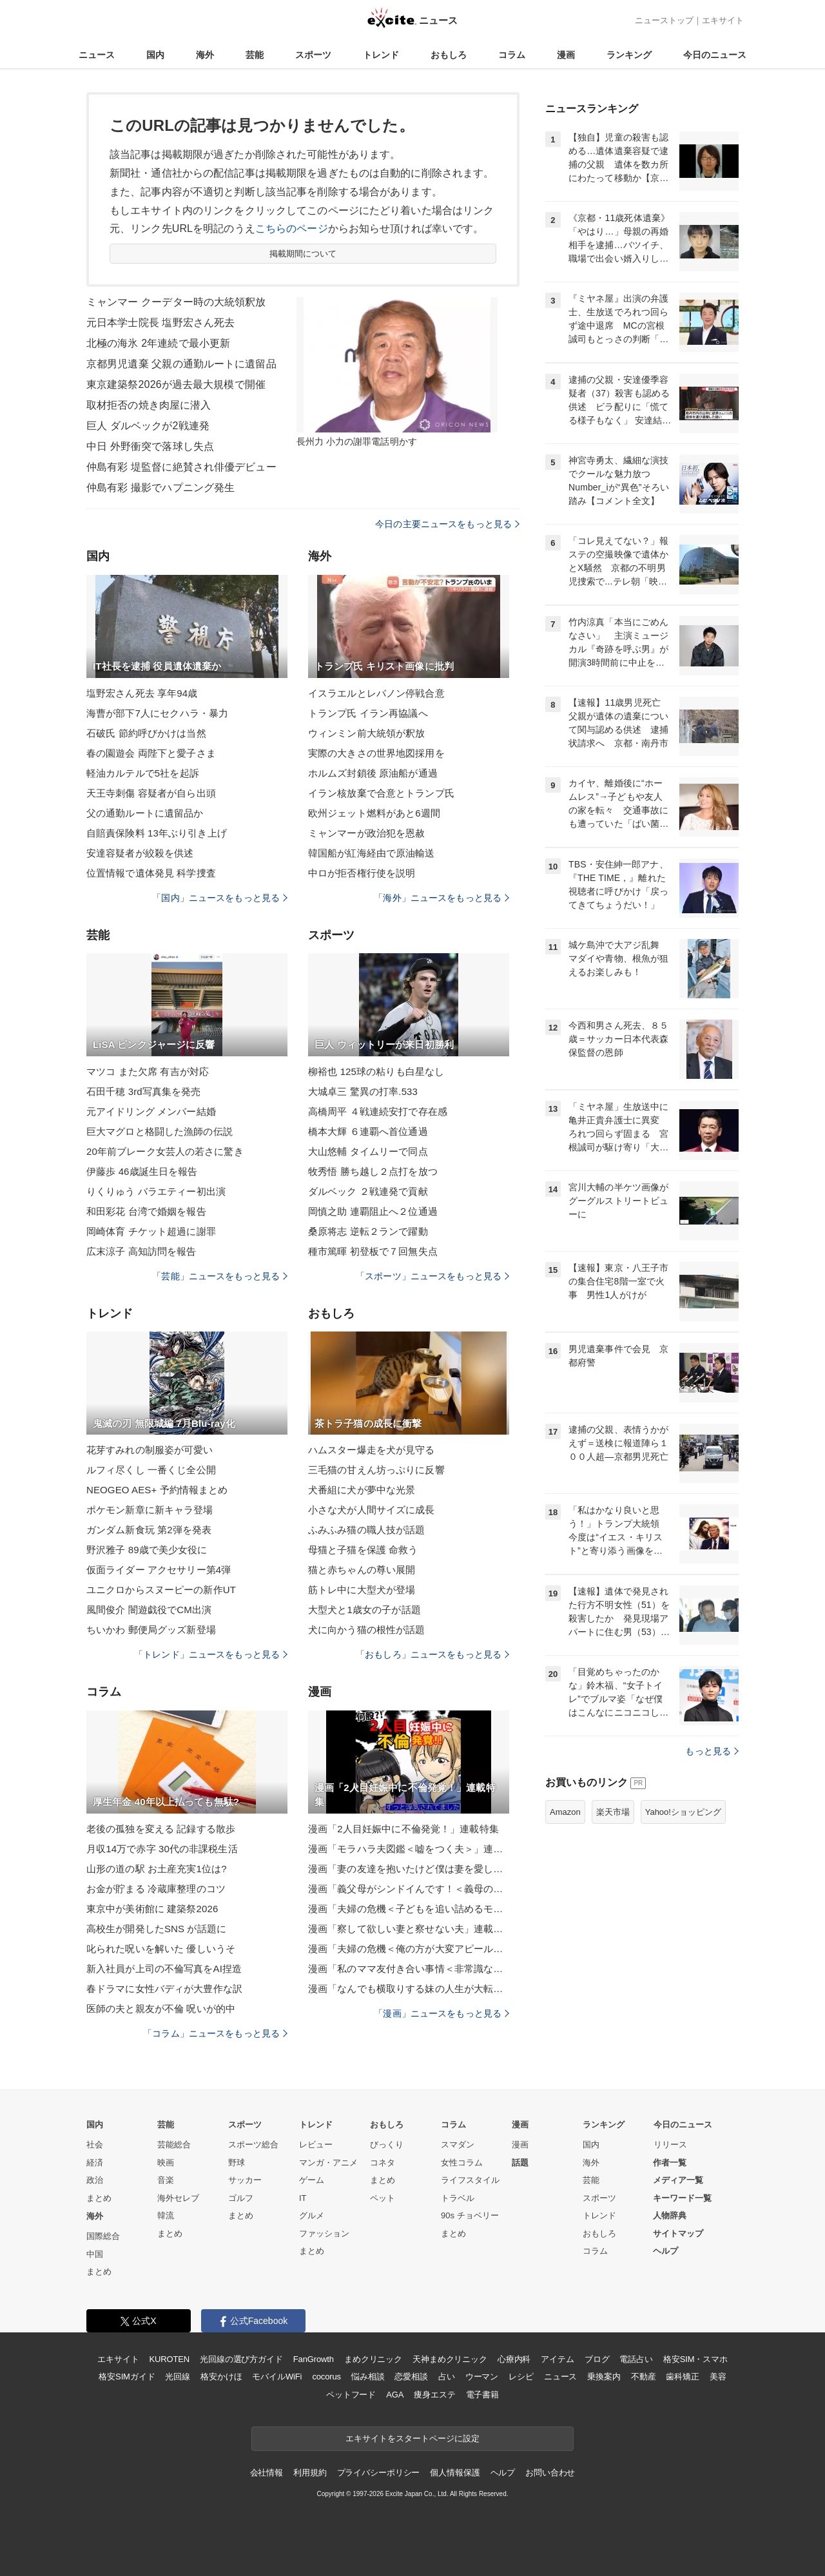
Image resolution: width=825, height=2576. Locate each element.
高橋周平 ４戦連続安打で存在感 (377, 1111)
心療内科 (514, 2359)
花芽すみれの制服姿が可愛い (149, 1449)
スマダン (457, 2144)
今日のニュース (714, 55)
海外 (205, 55)
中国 (94, 2254)
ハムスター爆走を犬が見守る (371, 1449)
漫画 (566, 55)
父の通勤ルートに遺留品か (144, 813)
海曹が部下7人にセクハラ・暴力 (157, 713)
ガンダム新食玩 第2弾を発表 (148, 1529)
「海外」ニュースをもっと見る (441, 898)
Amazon (565, 1812)
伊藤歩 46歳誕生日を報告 (141, 1171)
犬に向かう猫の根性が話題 (366, 1629)
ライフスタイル (470, 2180)
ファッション (324, 2233)
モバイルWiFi (277, 2376)
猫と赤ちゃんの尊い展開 (361, 1569)
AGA (394, 2394)
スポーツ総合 (253, 2144)
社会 (94, 2144)
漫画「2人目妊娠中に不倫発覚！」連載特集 (403, 1828)
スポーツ (313, 55)
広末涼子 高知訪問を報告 (141, 1251)
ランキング (629, 55)
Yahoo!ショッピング (683, 1812)
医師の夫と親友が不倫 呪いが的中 (160, 2008)
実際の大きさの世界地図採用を (376, 753)
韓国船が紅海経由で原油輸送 (371, 852)
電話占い (635, 2359)
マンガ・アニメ (328, 2162)
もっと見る (712, 1751)
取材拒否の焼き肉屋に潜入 (148, 405)
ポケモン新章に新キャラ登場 (149, 1509)
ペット (382, 2198)
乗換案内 (603, 2376)
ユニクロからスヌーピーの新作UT (161, 1589)
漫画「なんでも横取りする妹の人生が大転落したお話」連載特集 (408, 1988)
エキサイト (723, 20)
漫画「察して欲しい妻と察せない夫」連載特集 (408, 1928)
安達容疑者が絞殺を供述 (139, 852)
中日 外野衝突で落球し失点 (150, 446)
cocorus (326, 2376)
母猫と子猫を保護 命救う (363, 1549)
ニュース (97, 55)
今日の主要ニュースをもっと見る (447, 524)
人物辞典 (669, 2215)
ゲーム (311, 2180)
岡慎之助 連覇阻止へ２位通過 (373, 1211)
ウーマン (481, 2376)
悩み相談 (367, 2376)
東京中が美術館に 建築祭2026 (152, 1908)
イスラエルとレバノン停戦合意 (376, 693)
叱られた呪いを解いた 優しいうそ (160, 1948)
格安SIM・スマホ (695, 2359)
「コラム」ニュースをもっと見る (215, 2033)
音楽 (165, 2180)
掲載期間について (303, 253)
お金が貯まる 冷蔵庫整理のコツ (156, 1888)
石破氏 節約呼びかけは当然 (146, 733)
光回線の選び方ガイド (241, 2359)
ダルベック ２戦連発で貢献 (368, 1191)
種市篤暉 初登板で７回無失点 (373, 1251)
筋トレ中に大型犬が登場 (361, 1589)
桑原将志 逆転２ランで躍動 (368, 1231)
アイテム (557, 2359)
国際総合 (103, 2236)
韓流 (165, 2215)
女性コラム (462, 2162)
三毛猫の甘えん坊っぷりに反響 (376, 1469)
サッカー (245, 2180)
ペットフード (351, 2394)
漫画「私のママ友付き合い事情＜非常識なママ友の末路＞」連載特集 (408, 1968)
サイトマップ (678, 2233)
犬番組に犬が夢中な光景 (361, 1489)
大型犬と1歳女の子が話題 (364, 1609)
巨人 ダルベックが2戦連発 (147, 425)
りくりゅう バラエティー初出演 (156, 1191)
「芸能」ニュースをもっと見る (219, 1276)
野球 (236, 2162)
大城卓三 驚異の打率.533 (363, 1091)
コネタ (382, 2162)
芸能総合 (174, 2144)
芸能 (255, 55)
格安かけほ (221, 2376)
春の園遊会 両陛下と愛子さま (151, 753)
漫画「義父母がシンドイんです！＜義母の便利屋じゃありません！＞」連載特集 (408, 1888)
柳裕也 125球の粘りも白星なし (376, 1071)
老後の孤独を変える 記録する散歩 (160, 1828)
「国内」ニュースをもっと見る (219, 898)
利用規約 (309, 2472)
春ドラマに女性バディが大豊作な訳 (164, 1988)
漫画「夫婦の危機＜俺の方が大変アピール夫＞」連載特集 (408, 1948)
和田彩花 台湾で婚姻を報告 (146, 1211)
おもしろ (449, 55)
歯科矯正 (682, 2376)
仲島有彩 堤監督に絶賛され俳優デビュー (181, 466)
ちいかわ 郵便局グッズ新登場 (151, 1629)
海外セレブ (178, 2198)
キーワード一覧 (682, 2198)
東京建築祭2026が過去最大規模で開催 (176, 384)
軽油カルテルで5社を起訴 (142, 773)
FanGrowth (313, 2359)
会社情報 (266, 2472)
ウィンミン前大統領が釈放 (366, 733)
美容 (718, 2376)
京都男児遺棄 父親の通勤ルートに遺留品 (181, 363)
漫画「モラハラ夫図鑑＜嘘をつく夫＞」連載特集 (408, 1848)
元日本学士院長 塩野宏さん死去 (160, 322)
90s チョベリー (470, 2215)
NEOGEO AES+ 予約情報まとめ (157, 1489)
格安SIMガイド (127, 2376)
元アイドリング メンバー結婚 (151, 1111)
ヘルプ (665, 2251)
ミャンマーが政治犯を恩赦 (366, 833)
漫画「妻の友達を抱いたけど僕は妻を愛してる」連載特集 (408, 1868)
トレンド (381, 55)
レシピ (521, 2376)
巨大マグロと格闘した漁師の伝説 (159, 1131)
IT (303, 2198)
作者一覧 (669, 2162)
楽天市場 (613, 1812)
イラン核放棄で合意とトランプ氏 (381, 793)
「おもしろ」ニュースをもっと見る (432, 1654)
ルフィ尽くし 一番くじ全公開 (151, 1469)
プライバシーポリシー (378, 2472)
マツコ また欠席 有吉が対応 (147, 1071)
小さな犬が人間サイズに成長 (371, 1509)
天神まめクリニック (449, 2359)
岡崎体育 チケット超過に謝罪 (151, 1231)
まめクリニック (373, 2359)
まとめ (99, 2198)
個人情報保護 (455, 2472)
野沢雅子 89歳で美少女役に (147, 1549)
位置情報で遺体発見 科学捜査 (151, 872)
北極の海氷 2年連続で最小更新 (158, 343)
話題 (520, 2162)
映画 (165, 2162)
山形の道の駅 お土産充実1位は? (156, 1868)
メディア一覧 (678, 2180)
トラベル (457, 2198)
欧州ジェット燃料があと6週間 (374, 813)
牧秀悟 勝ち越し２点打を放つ (373, 1171)
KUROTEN (169, 2359)
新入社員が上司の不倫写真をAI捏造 (164, 1968)
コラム (511, 55)
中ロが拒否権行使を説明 (361, 872)
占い (446, 2376)
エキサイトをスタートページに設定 (412, 2438)
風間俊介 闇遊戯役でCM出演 (148, 1609)
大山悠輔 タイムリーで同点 (368, 1151)
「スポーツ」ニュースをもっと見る (432, 1276)
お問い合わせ (550, 2472)
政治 (94, 2180)
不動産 (643, 2376)
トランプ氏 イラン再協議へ (368, 713)
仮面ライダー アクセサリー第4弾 (158, 1569)
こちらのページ (291, 228)
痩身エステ (434, 2394)
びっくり (386, 2144)
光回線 (177, 2376)
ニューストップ (664, 20)
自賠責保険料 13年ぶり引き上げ (156, 833)
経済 (94, 2162)
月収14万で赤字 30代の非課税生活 (162, 1848)
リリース (670, 2144)
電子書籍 (482, 2394)
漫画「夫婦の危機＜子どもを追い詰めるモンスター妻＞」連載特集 (408, 1908)
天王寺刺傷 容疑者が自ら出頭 (151, 793)
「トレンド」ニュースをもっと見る (210, 1654)
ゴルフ (240, 2198)
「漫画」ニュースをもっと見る (441, 2013)
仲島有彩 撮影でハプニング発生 (160, 487)
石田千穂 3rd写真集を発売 (143, 1091)
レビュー (316, 2144)
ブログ (597, 2359)
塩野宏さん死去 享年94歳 (141, 693)
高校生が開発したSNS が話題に (156, 1928)
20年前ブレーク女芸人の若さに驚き (165, 1151)
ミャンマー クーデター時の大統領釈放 (176, 301)
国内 (155, 55)
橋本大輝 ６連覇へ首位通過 (368, 1131)
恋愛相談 (410, 2376)
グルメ (311, 2215)
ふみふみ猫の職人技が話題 (366, 1529)
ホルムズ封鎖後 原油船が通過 (373, 773)
